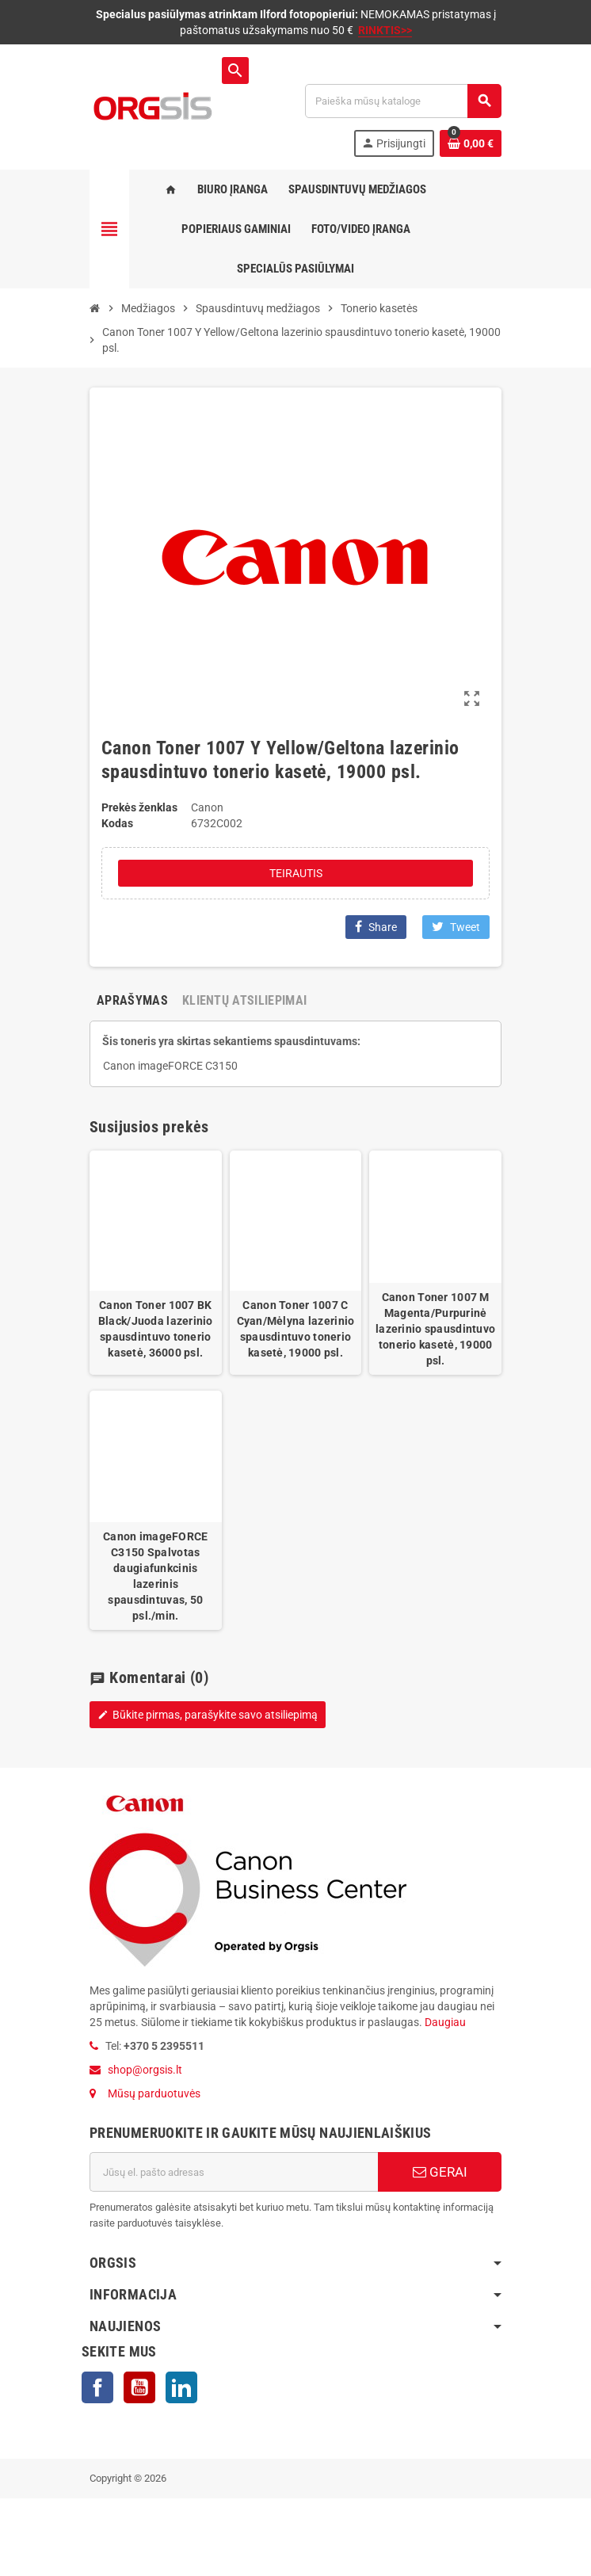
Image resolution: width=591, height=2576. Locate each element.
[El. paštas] (234, 2172)
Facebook (97, 2387)
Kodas (117, 823)
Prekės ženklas (139, 807)
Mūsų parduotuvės (154, 2093)
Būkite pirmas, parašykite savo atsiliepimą (207, 1714)
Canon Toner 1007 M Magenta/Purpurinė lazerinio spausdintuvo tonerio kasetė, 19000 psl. (435, 1329)
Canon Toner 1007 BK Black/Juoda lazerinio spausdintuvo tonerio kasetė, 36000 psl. (155, 1329)
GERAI (440, 2172)
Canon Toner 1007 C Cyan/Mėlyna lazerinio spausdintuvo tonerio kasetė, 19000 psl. (296, 1329)
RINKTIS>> (385, 30)
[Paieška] (403, 101)
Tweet (456, 926)
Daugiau (444, 2022)
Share (376, 926)
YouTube (139, 2387)
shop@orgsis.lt (145, 2069)
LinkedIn (181, 2387)
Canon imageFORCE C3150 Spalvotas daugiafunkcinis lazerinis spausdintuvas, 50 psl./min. (155, 1576)
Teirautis (295, 873)
